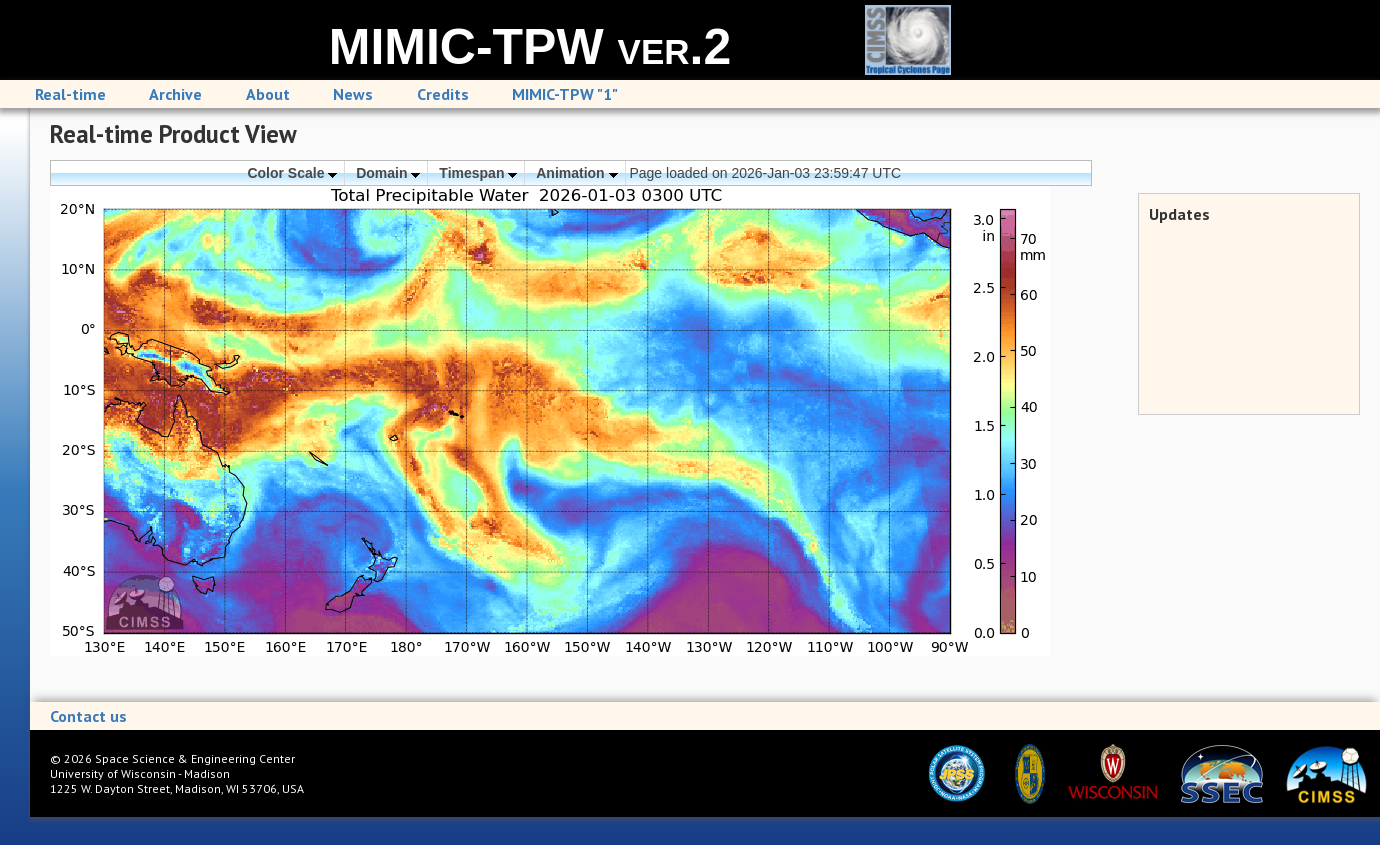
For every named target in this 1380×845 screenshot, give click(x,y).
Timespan (478, 173)
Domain (388, 173)
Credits (443, 94)
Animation (576, 173)
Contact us (88, 716)
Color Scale (292, 173)
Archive (175, 94)
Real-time (70, 94)
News (353, 94)
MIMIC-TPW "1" (565, 94)
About (268, 94)
